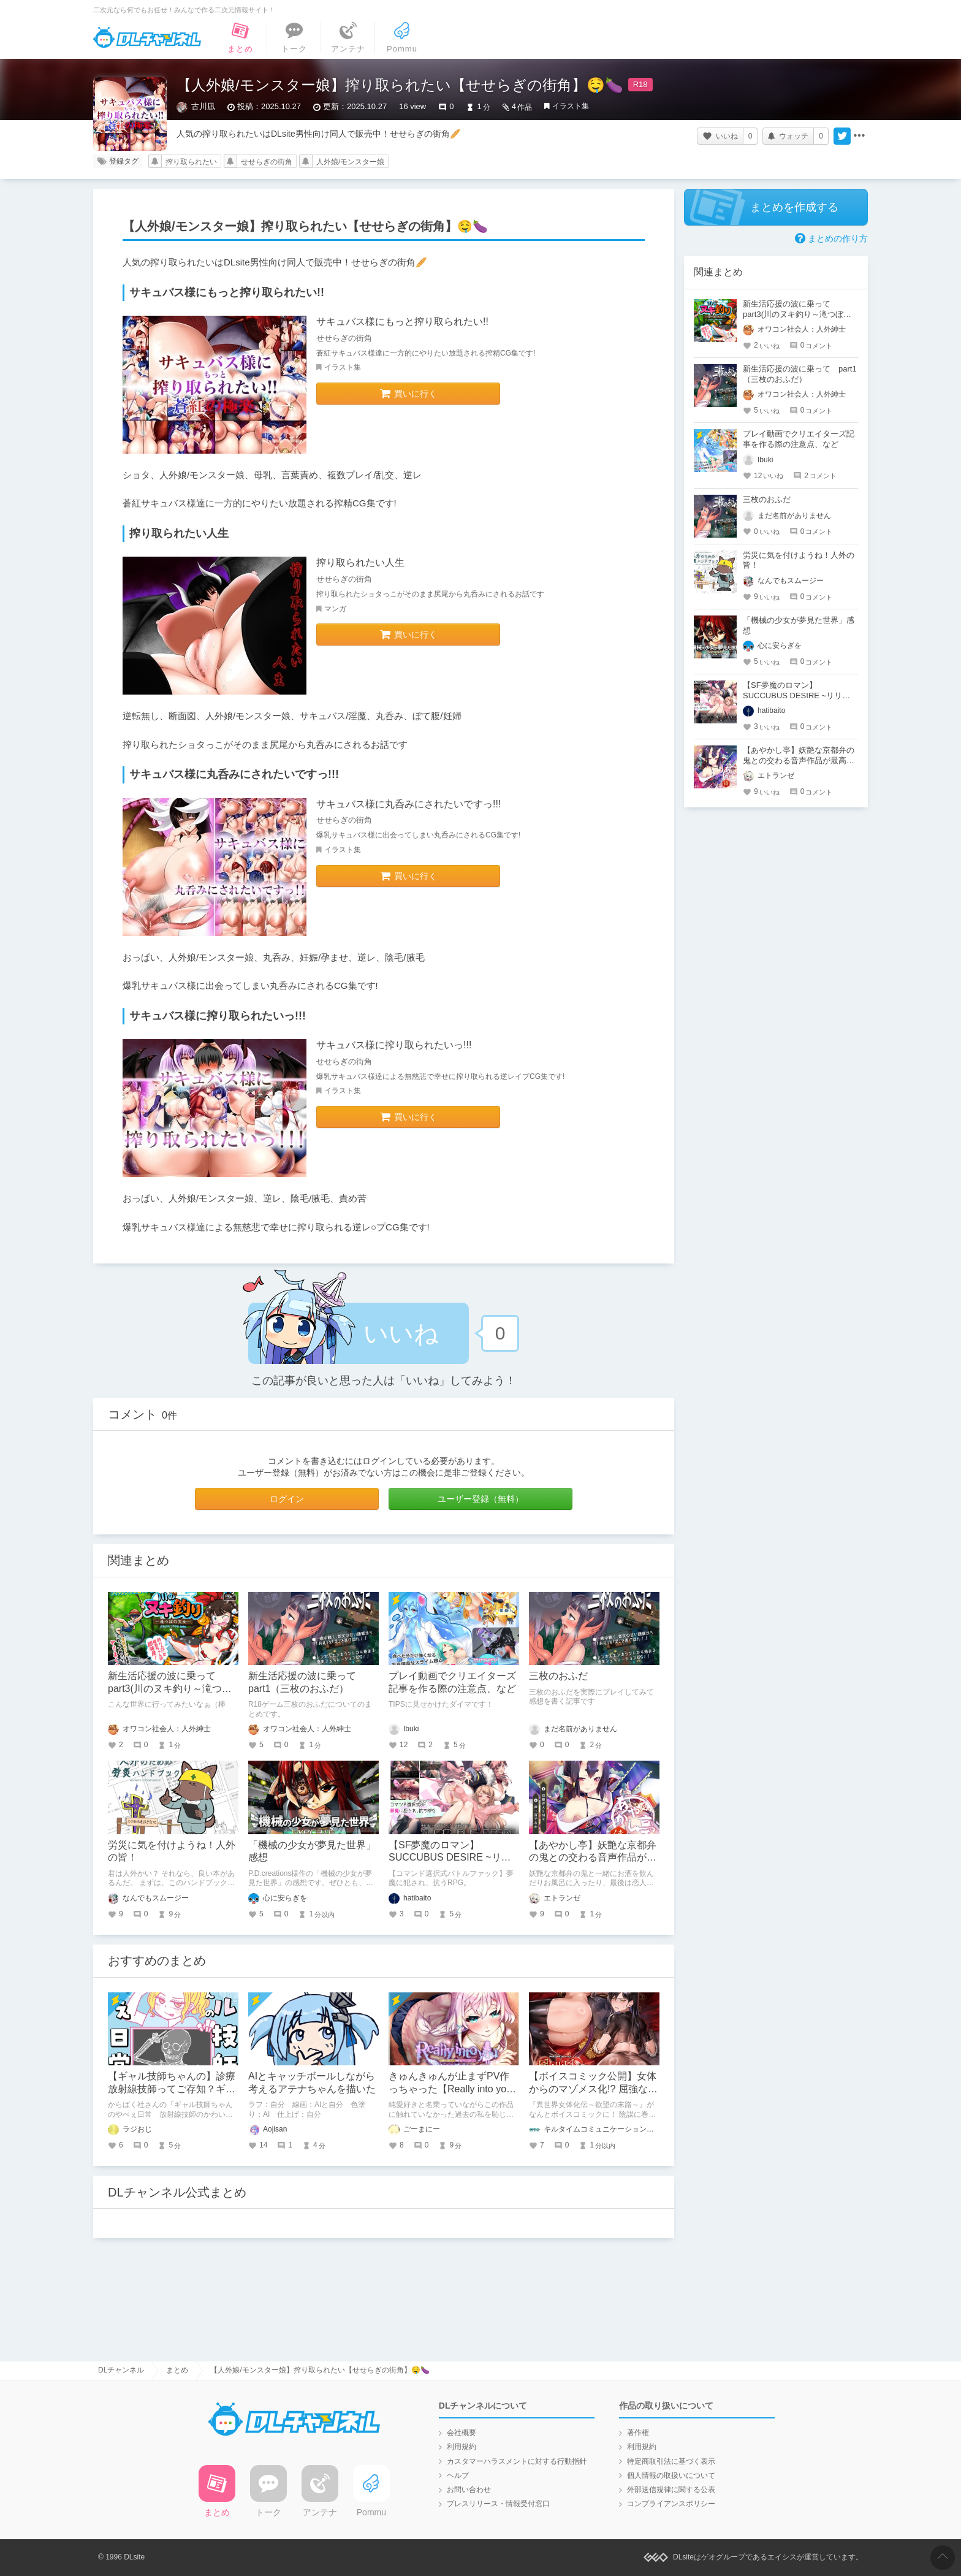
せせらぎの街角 (266, 162)
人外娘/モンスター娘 (350, 162)
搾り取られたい (191, 162)
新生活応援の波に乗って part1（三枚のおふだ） (800, 374)
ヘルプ (458, 2475)
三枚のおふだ (558, 1676)
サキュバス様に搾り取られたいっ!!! (393, 1045)
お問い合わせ (469, 2489)
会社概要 (461, 2432)
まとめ (177, 2370)
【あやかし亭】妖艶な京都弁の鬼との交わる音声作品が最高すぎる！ (592, 1858)
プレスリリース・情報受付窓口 (498, 2503)
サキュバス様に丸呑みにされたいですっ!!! (408, 804)
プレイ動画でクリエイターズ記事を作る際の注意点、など (798, 439)
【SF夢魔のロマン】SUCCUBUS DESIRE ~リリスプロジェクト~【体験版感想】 (797, 695)
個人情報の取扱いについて (671, 2475)
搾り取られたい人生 (360, 562)
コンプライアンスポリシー (671, 2503)
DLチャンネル (147, 37)
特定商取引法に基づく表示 (671, 2461)
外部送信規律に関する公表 (671, 2489)
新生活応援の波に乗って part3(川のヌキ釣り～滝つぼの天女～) (170, 1689)
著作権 (638, 2432)
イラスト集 (570, 106)
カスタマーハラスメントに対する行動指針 (517, 2461)
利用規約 (461, 2446)
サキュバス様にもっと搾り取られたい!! (402, 321)
